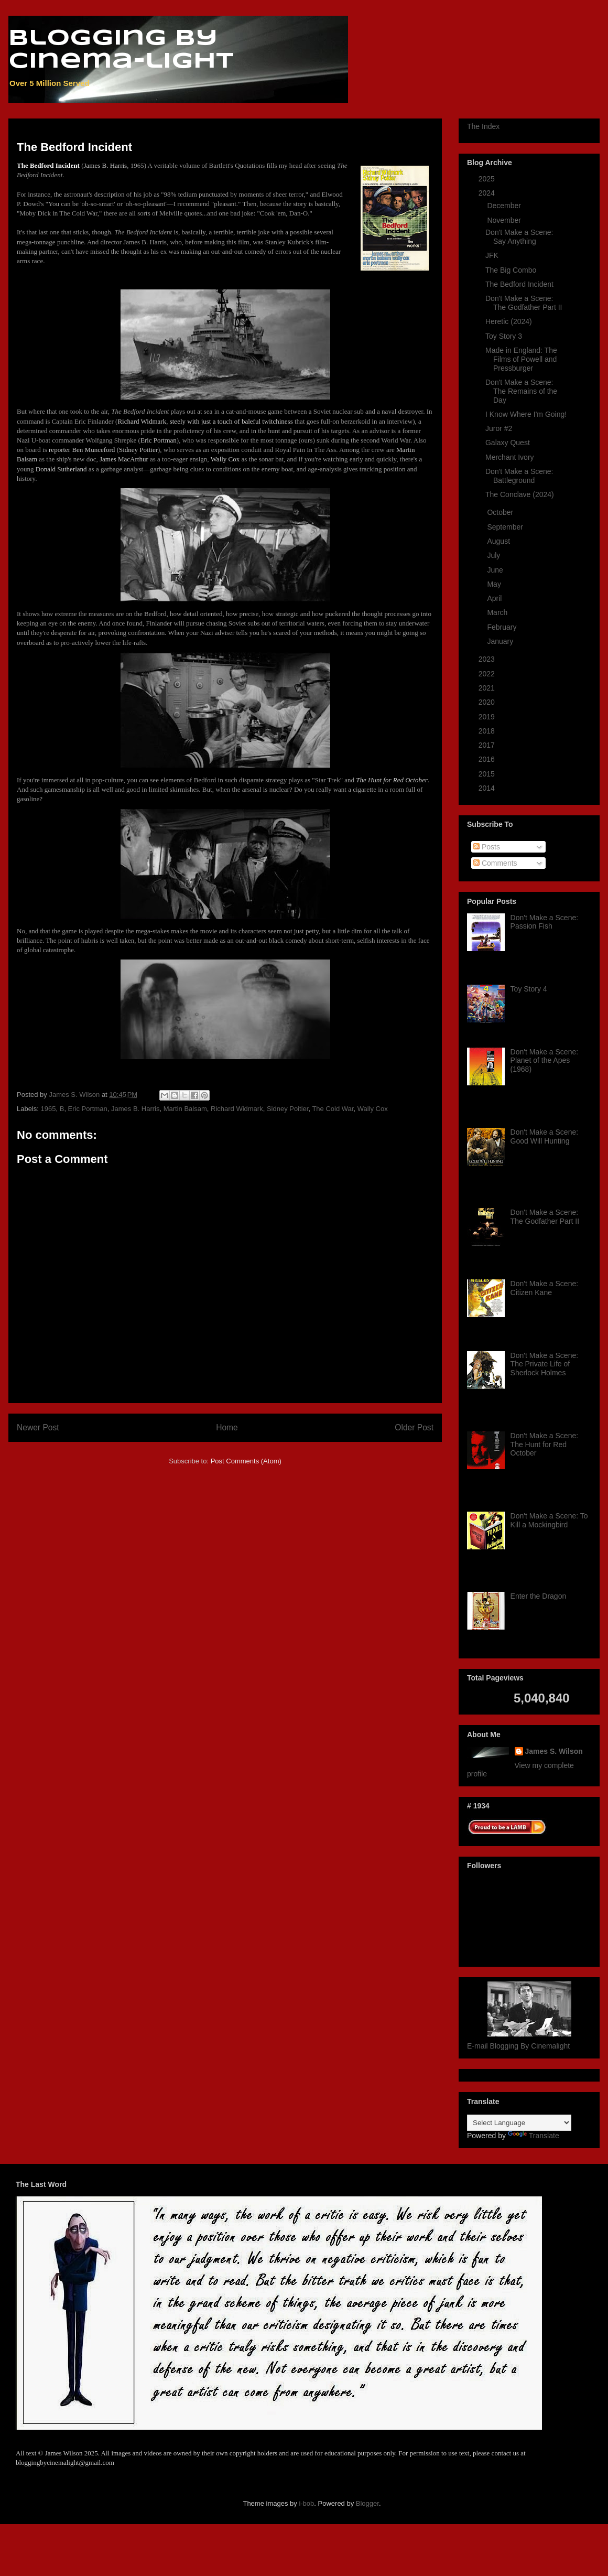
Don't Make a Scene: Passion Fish (545, 922)
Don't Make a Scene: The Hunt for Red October (545, 1444)
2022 (488, 674)
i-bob (306, 2503)
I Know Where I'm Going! (526, 414)
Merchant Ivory (509, 457)
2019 (488, 717)
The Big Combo (510, 270)
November (505, 220)
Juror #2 (498, 428)
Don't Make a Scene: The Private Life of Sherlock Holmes (545, 1364)
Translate (533, 2135)
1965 (48, 1109)
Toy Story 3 (503, 336)
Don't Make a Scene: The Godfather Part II (523, 302)
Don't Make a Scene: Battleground (519, 475)
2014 (488, 788)
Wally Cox (372, 1109)
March (498, 612)
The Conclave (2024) (519, 494)
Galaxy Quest (507, 442)
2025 (488, 179)
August (499, 541)
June (496, 570)
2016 (488, 759)
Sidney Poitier (288, 1109)
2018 (488, 731)
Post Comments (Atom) (246, 1461)
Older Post (414, 1427)
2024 (488, 193)
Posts (486, 847)
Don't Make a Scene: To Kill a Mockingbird (549, 1520)
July (494, 555)
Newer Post (38, 1427)
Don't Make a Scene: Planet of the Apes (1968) (545, 1061)
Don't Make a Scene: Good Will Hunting (545, 1136)
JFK (491, 255)
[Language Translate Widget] (519, 2123)
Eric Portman (87, 1109)
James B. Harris (135, 1109)
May (495, 584)
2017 (488, 745)
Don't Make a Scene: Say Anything (519, 236)
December (505, 205)
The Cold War (332, 1109)
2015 (488, 774)
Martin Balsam (185, 1109)
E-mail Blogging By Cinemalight (518, 2046)
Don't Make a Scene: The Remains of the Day (521, 391)
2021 (488, 688)
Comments (495, 863)
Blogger (367, 2503)
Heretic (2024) (508, 321)
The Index (483, 126)
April (495, 598)
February (502, 627)
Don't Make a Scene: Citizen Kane (545, 1288)
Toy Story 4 (529, 989)
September (506, 527)
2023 (488, 659)
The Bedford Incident (519, 284)
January (501, 641)
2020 (488, 702)
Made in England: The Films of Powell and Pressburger (521, 359)
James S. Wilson (554, 1751)
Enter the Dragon (539, 1596)
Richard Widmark (237, 1109)
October (501, 512)
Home (227, 1427)
